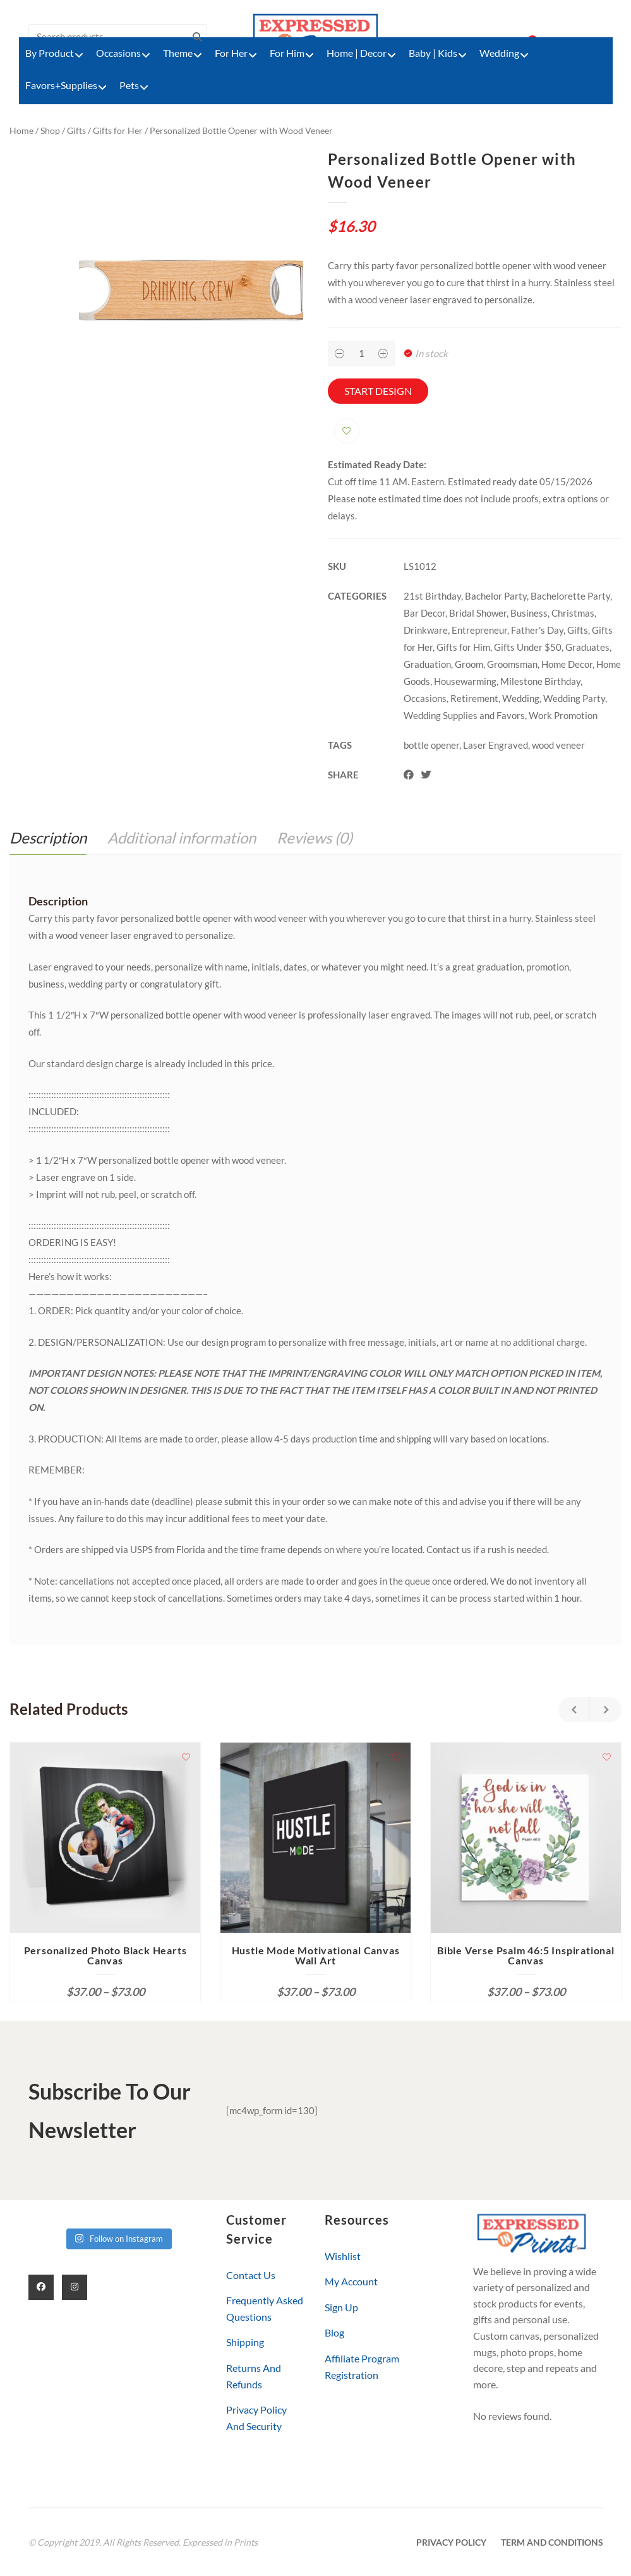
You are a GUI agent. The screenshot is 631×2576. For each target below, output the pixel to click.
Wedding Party (574, 698)
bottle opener (431, 745)
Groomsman (512, 664)
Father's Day (537, 630)
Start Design (378, 391)
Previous (574, 1709)
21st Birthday (432, 596)
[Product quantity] (361, 353)
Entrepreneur (479, 630)
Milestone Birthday (540, 681)
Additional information (181, 837)
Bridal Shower (478, 613)
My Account (351, 2281)
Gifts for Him (463, 647)
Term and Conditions (552, 2542)
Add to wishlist (346, 431)
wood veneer (558, 745)
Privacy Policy (451, 2542)
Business (529, 613)
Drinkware (426, 630)
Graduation (427, 664)
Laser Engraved (495, 745)
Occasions (425, 698)
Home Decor (566, 664)
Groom (469, 664)
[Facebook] (41, 2287)
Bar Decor (424, 613)
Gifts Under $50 (528, 647)
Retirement (474, 698)
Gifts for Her (118, 130)
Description (48, 837)
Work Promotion (563, 715)
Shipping (245, 2342)
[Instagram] (74, 2287)
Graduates (587, 647)
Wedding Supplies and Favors (464, 715)
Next (606, 1709)
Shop (50, 130)
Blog (334, 2332)
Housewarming (465, 681)
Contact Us (250, 2275)
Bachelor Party (496, 596)
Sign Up (341, 2307)
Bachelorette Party (570, 596)
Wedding (520, 698)
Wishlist (343, 2256)
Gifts (76, 130)
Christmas (572, 613)
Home (21, 130)
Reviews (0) (314, 837)
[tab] (48, 838)
